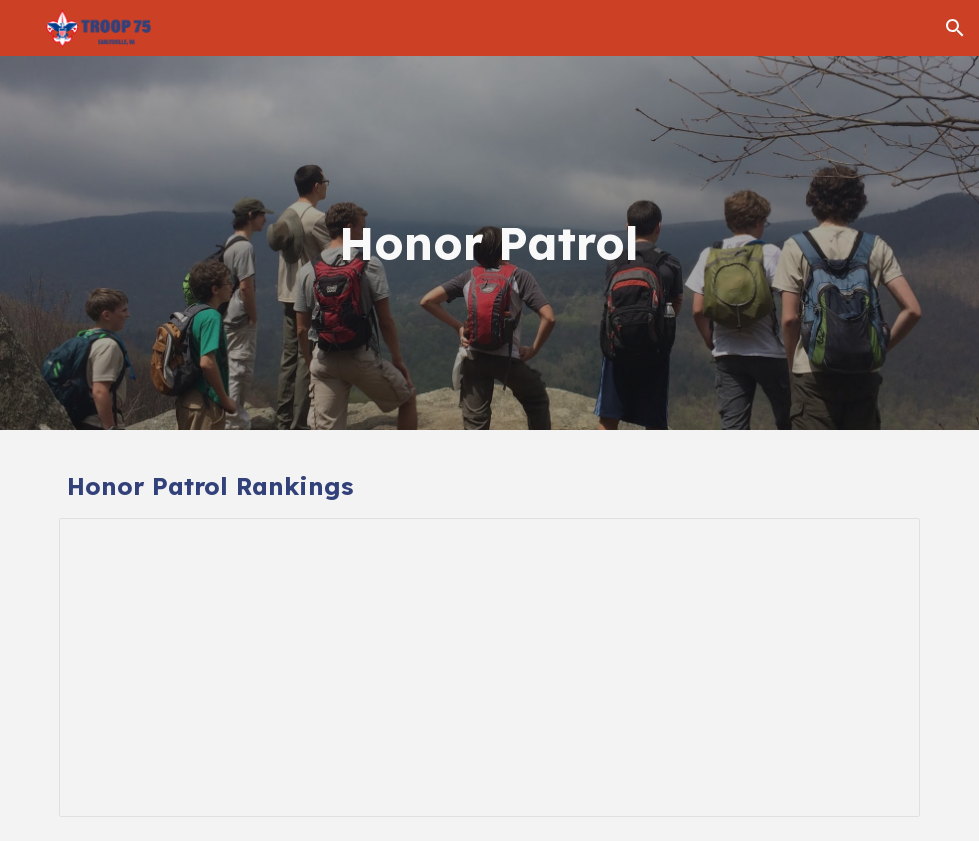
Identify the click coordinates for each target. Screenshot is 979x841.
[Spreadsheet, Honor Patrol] (489, 667)
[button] (955, 28)
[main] (489, 243)
